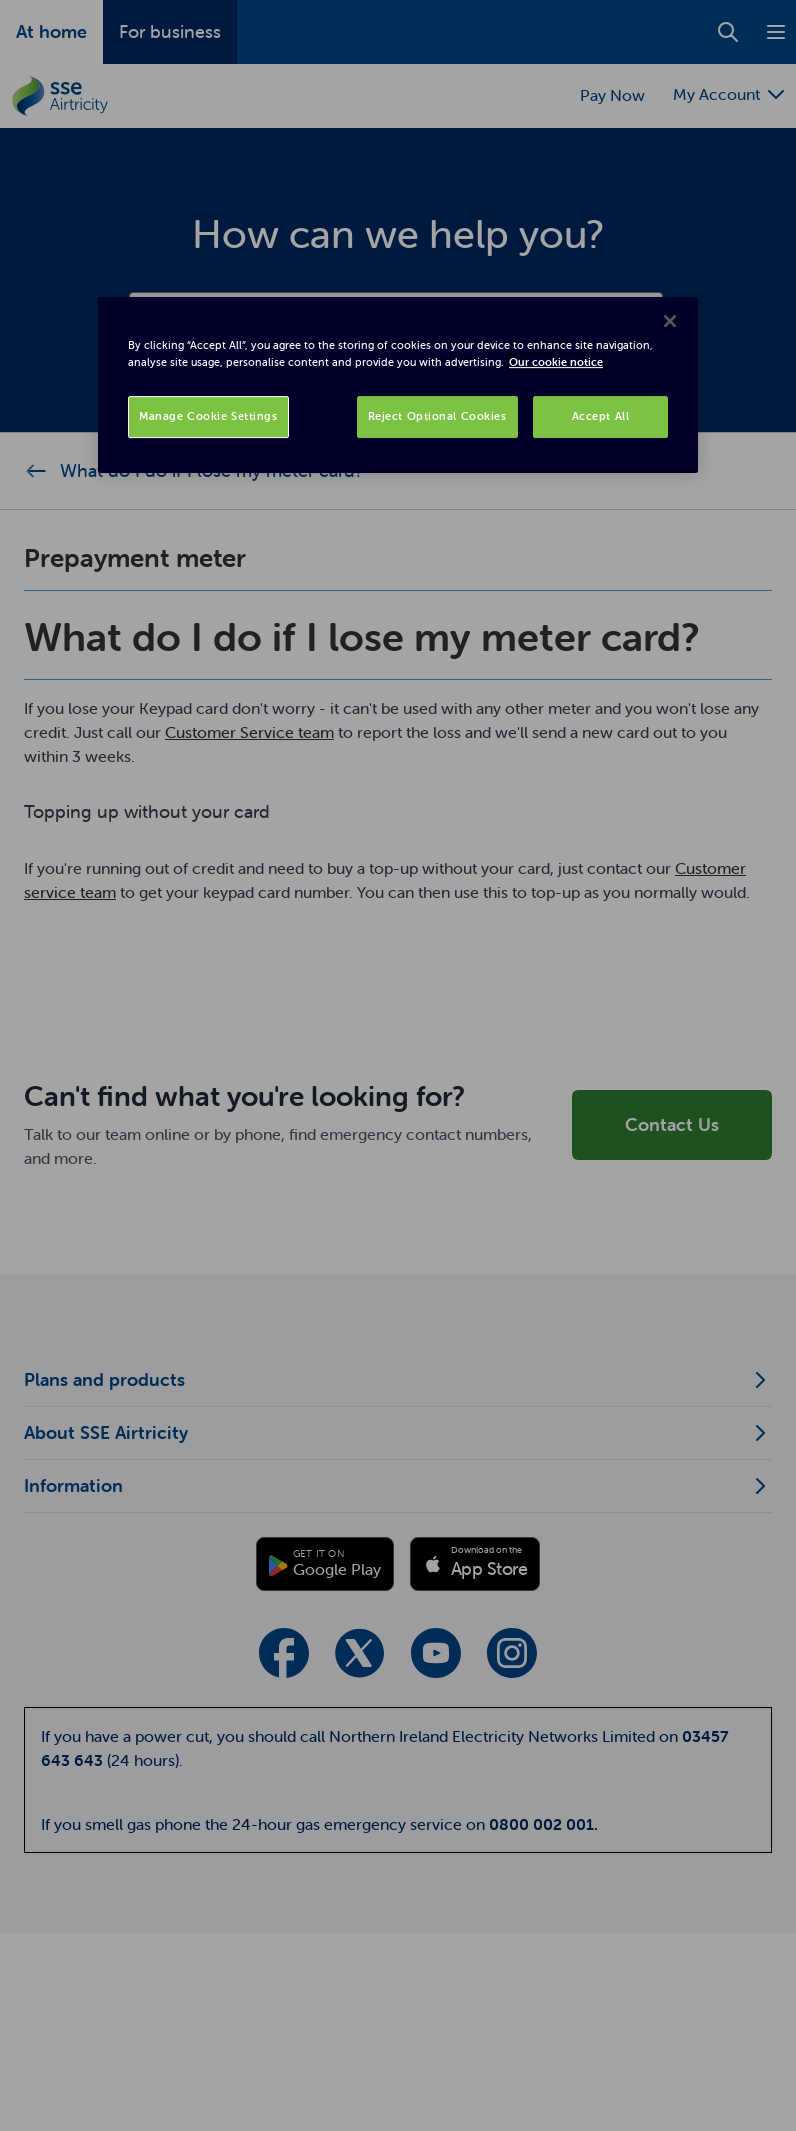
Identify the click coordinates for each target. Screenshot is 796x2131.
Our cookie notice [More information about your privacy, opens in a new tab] (556, 362)
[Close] (670, 321)
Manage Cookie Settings (208, 416)
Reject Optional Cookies (437, 416)
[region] (398, 385)
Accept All (601, 416)
